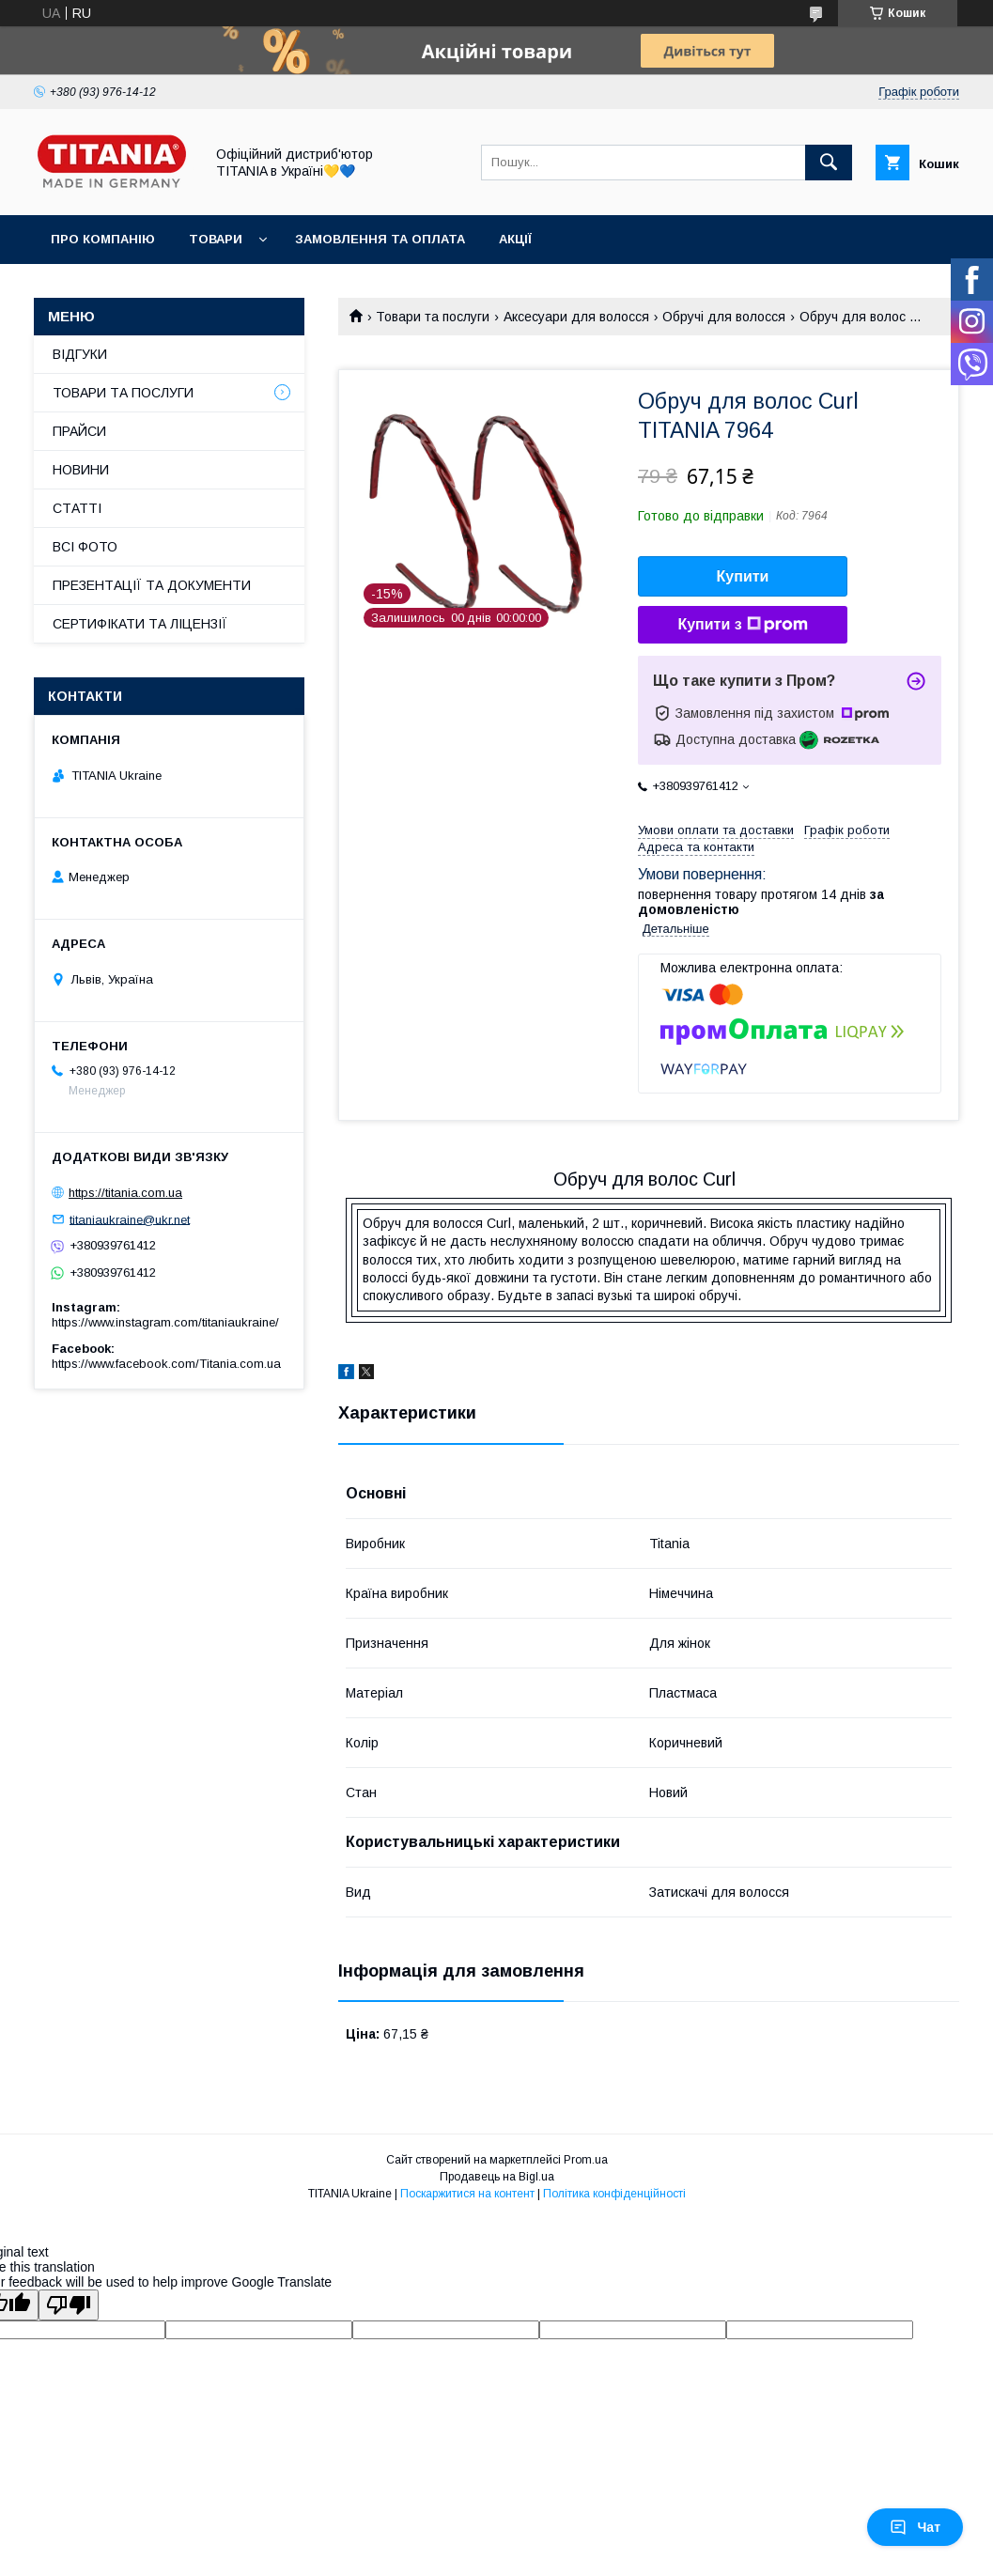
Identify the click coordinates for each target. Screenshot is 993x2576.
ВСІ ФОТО (85, 546)
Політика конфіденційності (614, 2193)
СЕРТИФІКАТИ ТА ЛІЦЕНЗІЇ (140, 623)
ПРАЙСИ (79, 431)
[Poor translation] (69, 2304)
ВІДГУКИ (80, 354)
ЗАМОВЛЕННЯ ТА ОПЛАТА (380, 239)
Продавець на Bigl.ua (497, 2176)
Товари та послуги (432, 316)
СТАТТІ (77, 508)
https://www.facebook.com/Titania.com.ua (166, 1364)
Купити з (742, 624)
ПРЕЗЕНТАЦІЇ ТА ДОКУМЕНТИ (152, 585)
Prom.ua (586, 2159)
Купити (743, 576)
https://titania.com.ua (125, 1193)
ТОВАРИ (215, 239)
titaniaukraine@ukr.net (130, 1219)
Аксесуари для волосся (576, 316)
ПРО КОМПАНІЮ (103, 239)
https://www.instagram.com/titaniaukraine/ (165, 1322)
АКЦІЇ (515, 239)
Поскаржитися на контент (467, 2193)
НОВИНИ (81, 469)
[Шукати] (828, 162)
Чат (915, 2527)
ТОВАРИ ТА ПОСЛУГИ (123, 392)
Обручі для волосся (723, 316)
